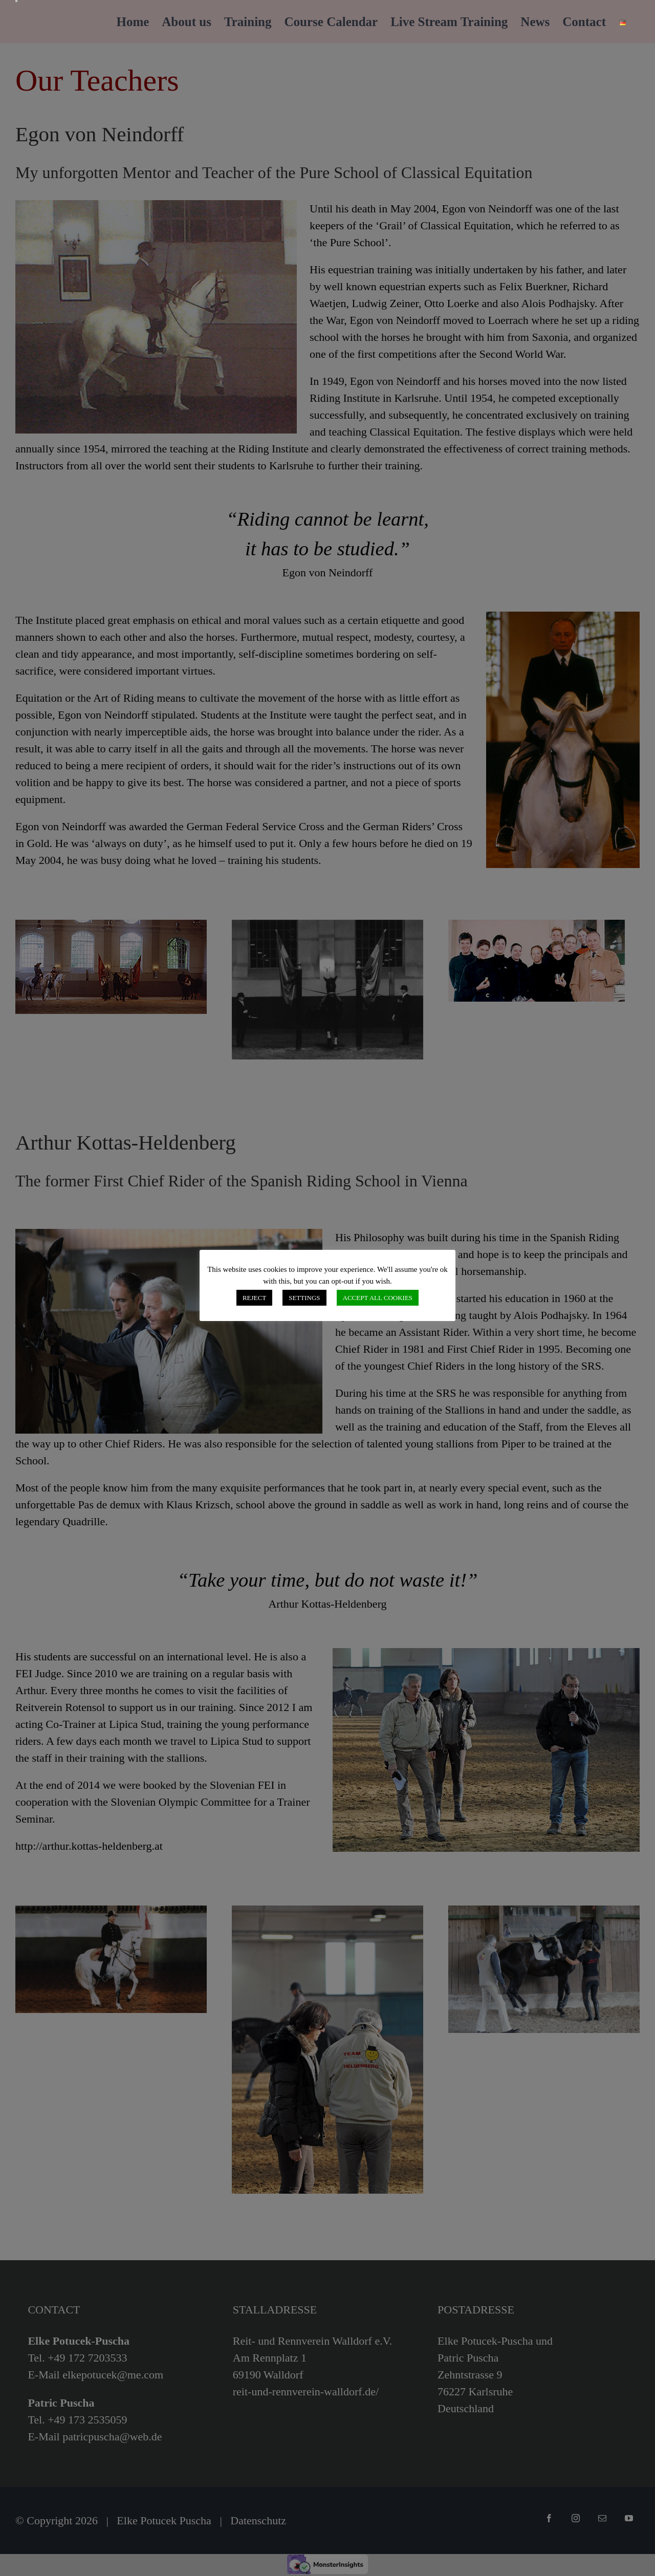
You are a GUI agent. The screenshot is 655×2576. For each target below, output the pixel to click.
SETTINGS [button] (304, 1298)
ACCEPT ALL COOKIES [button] (378, 1298)
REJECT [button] (254, 1298)
